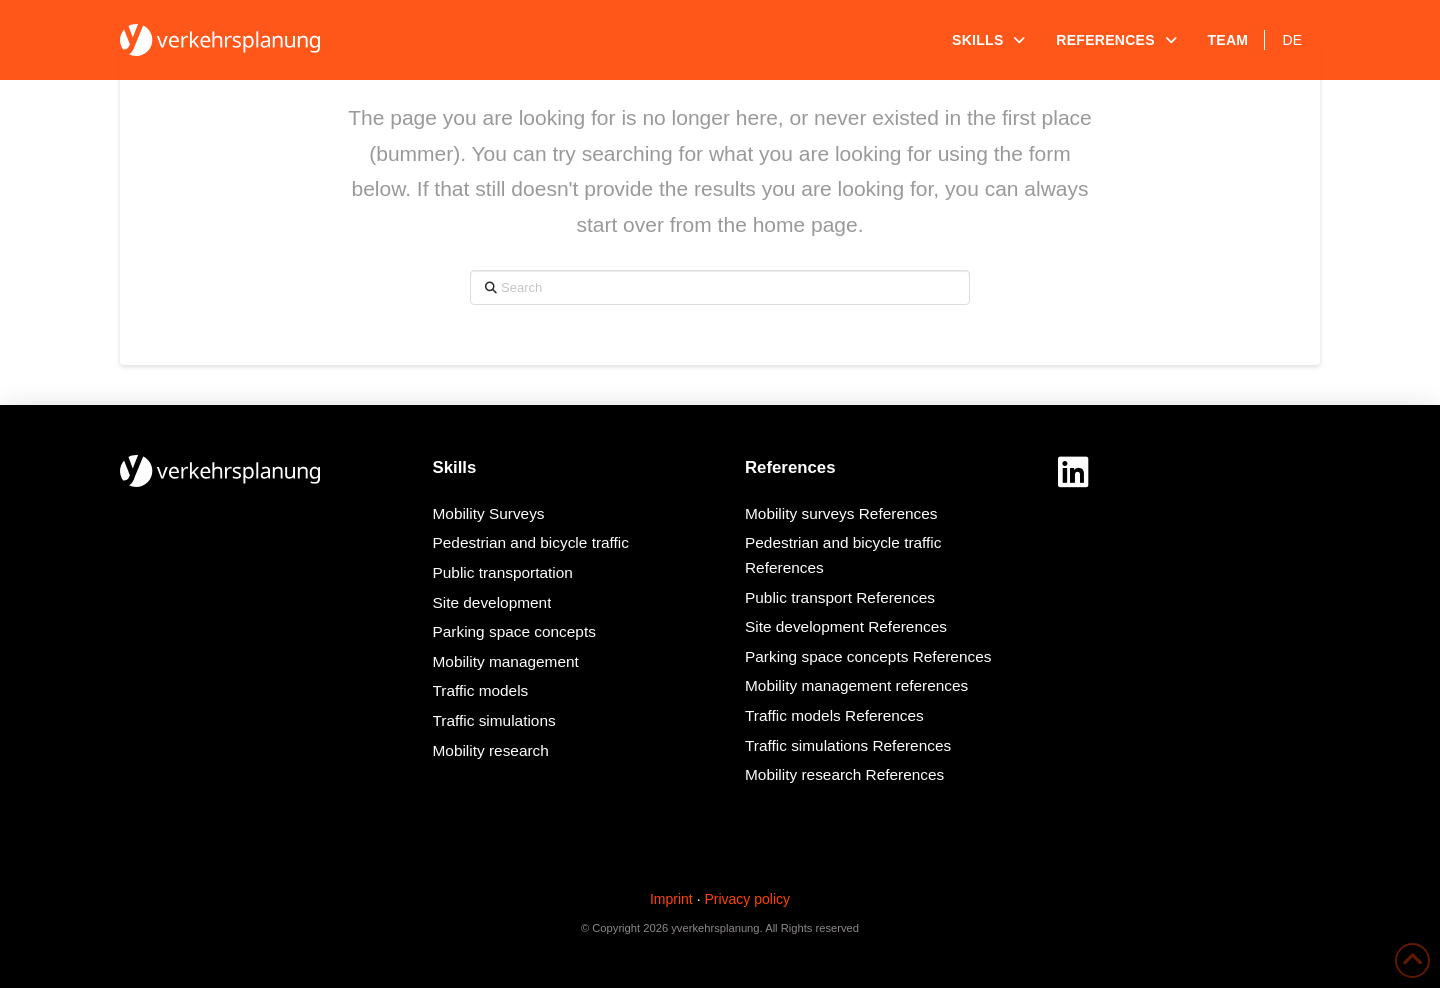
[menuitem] (1292, 40)
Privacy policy (747, 899)
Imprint (671, 899)
